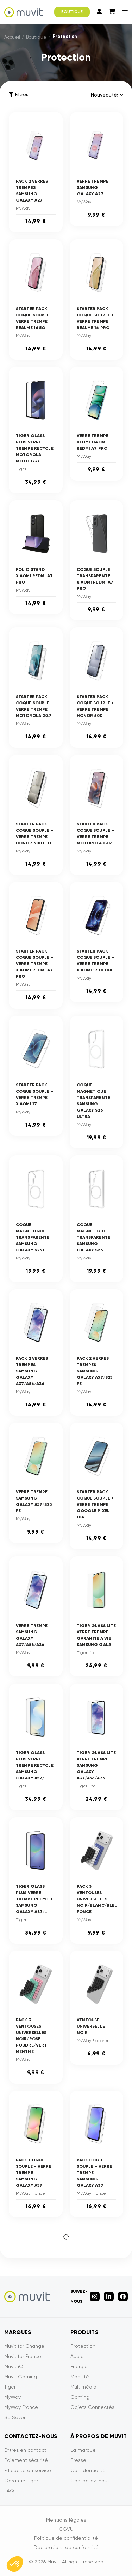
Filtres (18, 94)
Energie (79, 2366)
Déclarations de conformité (66, 2547)
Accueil (12, 37)
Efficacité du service (27, 2470)
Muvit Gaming (20, 2376)
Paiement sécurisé (26, 2460)
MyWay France (21, 2407)
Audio (77, 2356)
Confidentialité (88, 2470)
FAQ (9, 2490)
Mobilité (79, 2376)
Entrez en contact (25, 2450)
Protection (82, 2346)
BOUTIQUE (72, 11)
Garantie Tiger (21, 2480)
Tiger (9, 2387)
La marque (83, 2450)
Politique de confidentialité (66, 2538)
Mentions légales (66, 2520)
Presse (78, 2460)
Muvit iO (13, 2366)
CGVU (66, 2529)
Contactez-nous (90, 2480)
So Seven (15, 2417)
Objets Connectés (92, 2407)
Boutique (36, 37)
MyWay (12, 2397)
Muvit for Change (24, 2346)
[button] (14, 2564)
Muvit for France (22, 2356)
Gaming (79, 2397)
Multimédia (83, 2387)
